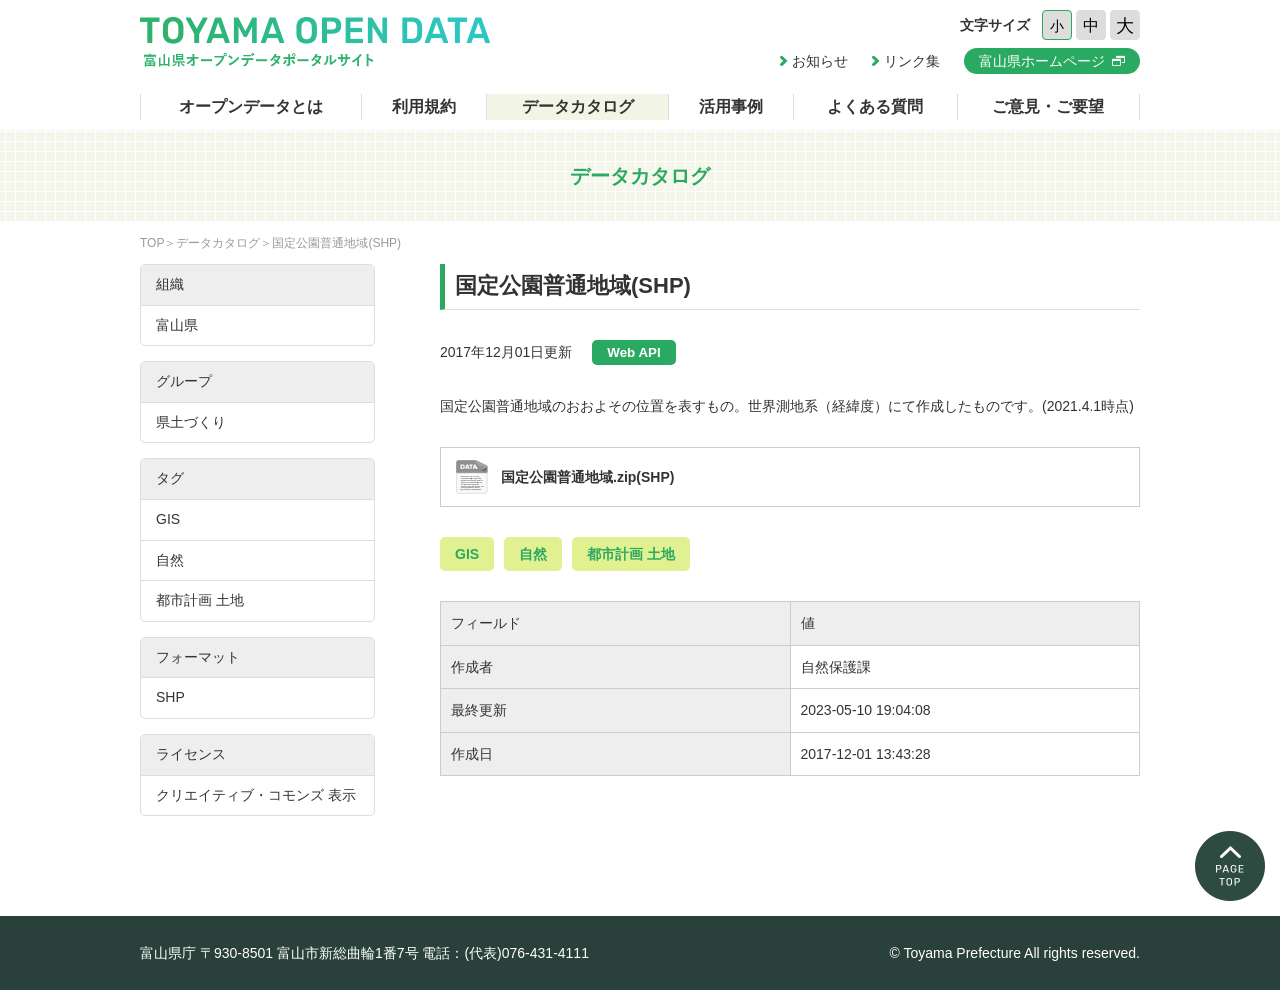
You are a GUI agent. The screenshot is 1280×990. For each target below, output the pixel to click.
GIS (467, 554)
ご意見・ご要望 (1048, 106)
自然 (533, 554)
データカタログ (578, 106)
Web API (633, 352)
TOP (152, 243)
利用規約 (424, 106)
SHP (170, 697)
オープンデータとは (251, 106)
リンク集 (912, 61)
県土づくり (191, 422)
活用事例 (731, 106)
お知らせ (820, 61)
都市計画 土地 (631, 554)
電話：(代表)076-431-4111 (505, 953)
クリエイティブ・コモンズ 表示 (256, 795)
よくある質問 (875, 106)
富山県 (177, 325)
